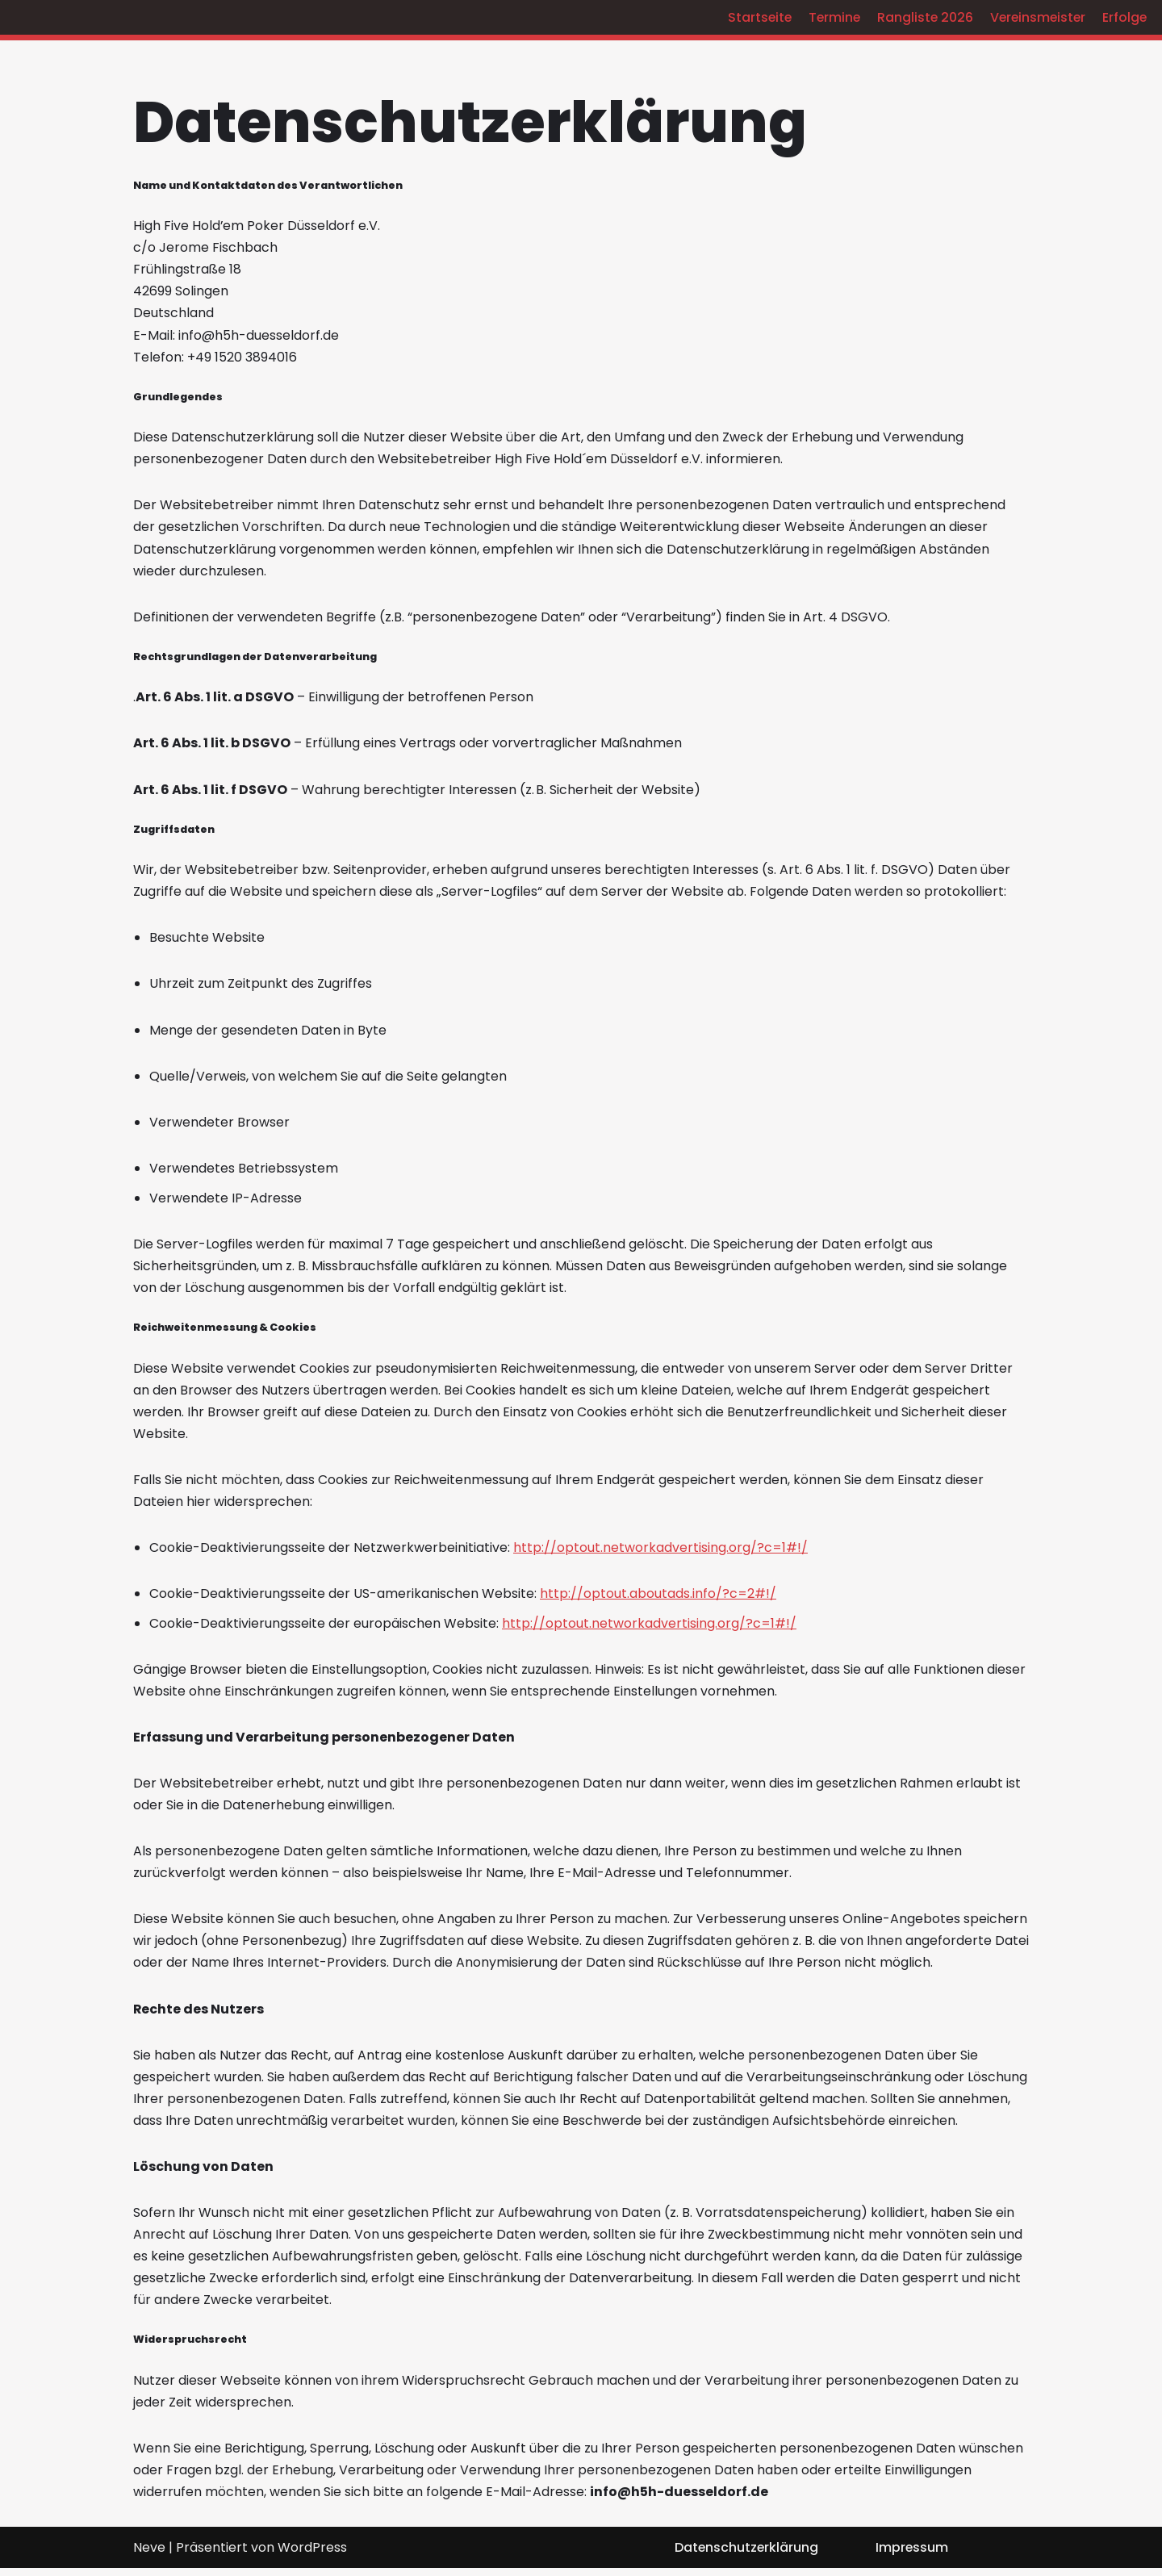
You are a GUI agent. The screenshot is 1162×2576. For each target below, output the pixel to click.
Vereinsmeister (1035, 17)
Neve (149, 2555)
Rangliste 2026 (920, 17)
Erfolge (1124, 17)
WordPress (312, 2555)
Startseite (752, 17)
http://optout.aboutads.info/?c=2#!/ (658, 1597)
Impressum (912, 2555)
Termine (828, 17)
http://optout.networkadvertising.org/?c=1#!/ (660, 1551)
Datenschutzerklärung (745, 2555)
